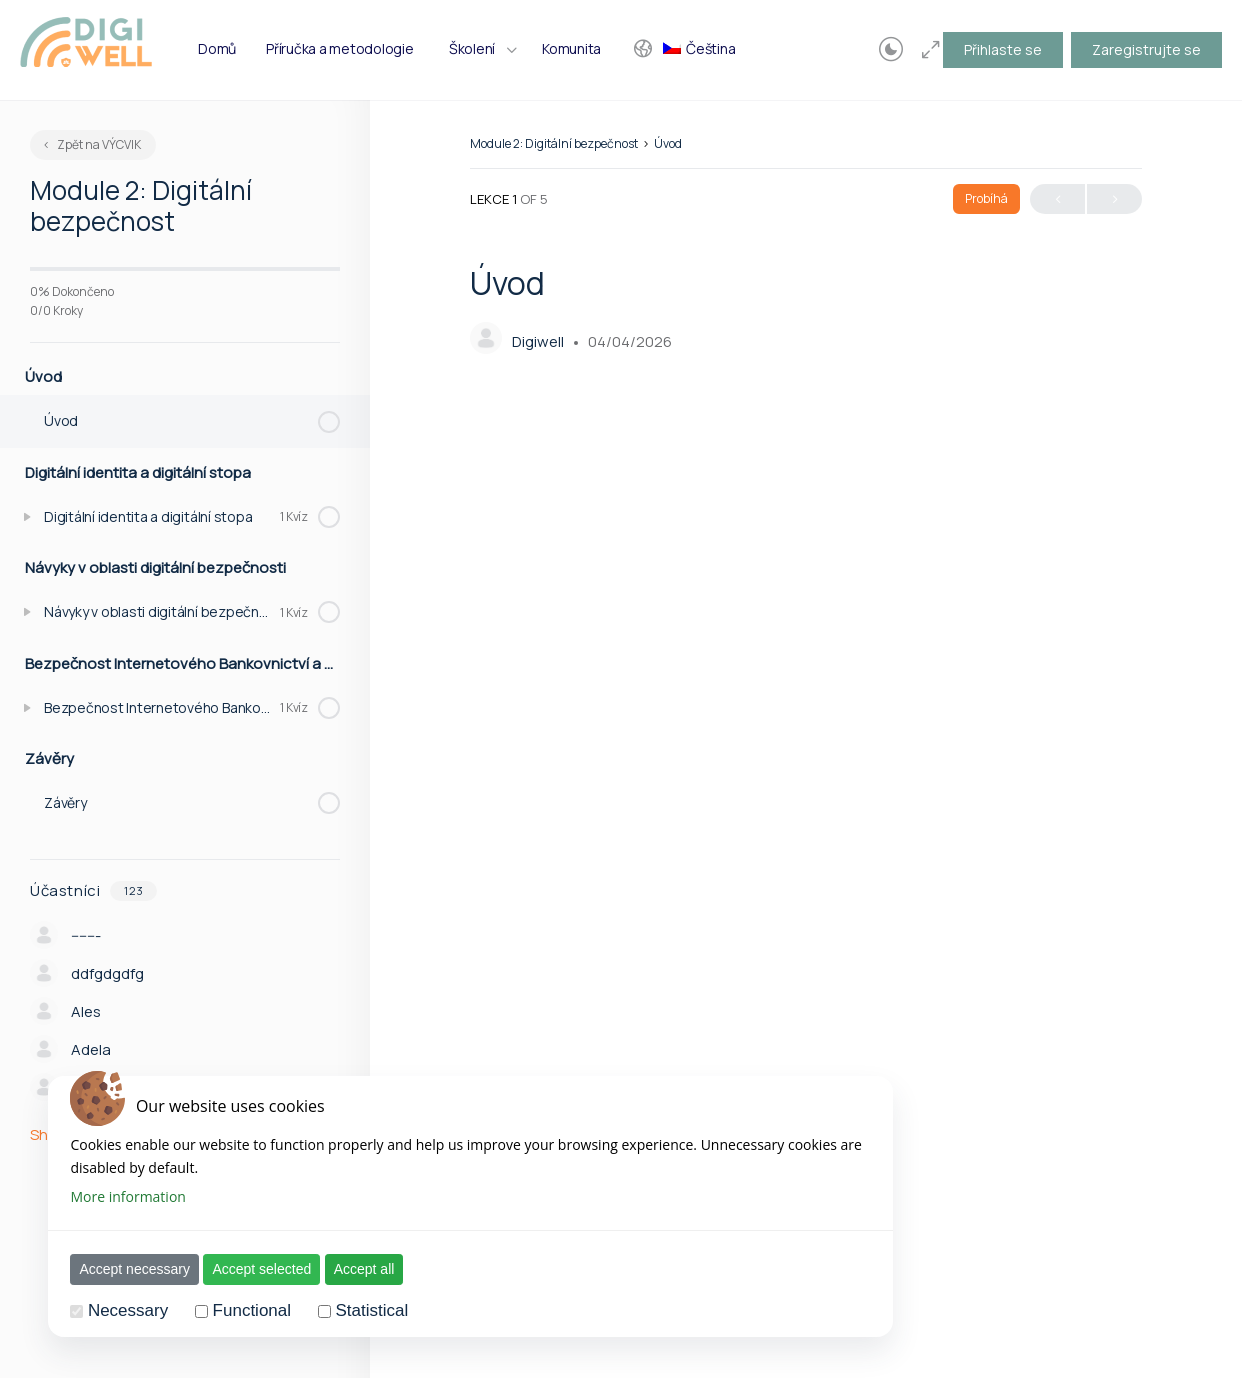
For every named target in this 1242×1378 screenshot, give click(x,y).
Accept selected (251, 1269)
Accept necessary (124, 1269)
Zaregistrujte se (1146, 49)
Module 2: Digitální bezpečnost (554, 143)
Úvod (668, 143)
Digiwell (539, 341)
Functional (241, 1310)
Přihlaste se (1003, 49)
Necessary (117, 1310)
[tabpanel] (806, 824)
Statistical (361, 1310)
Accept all (353, 1269)
